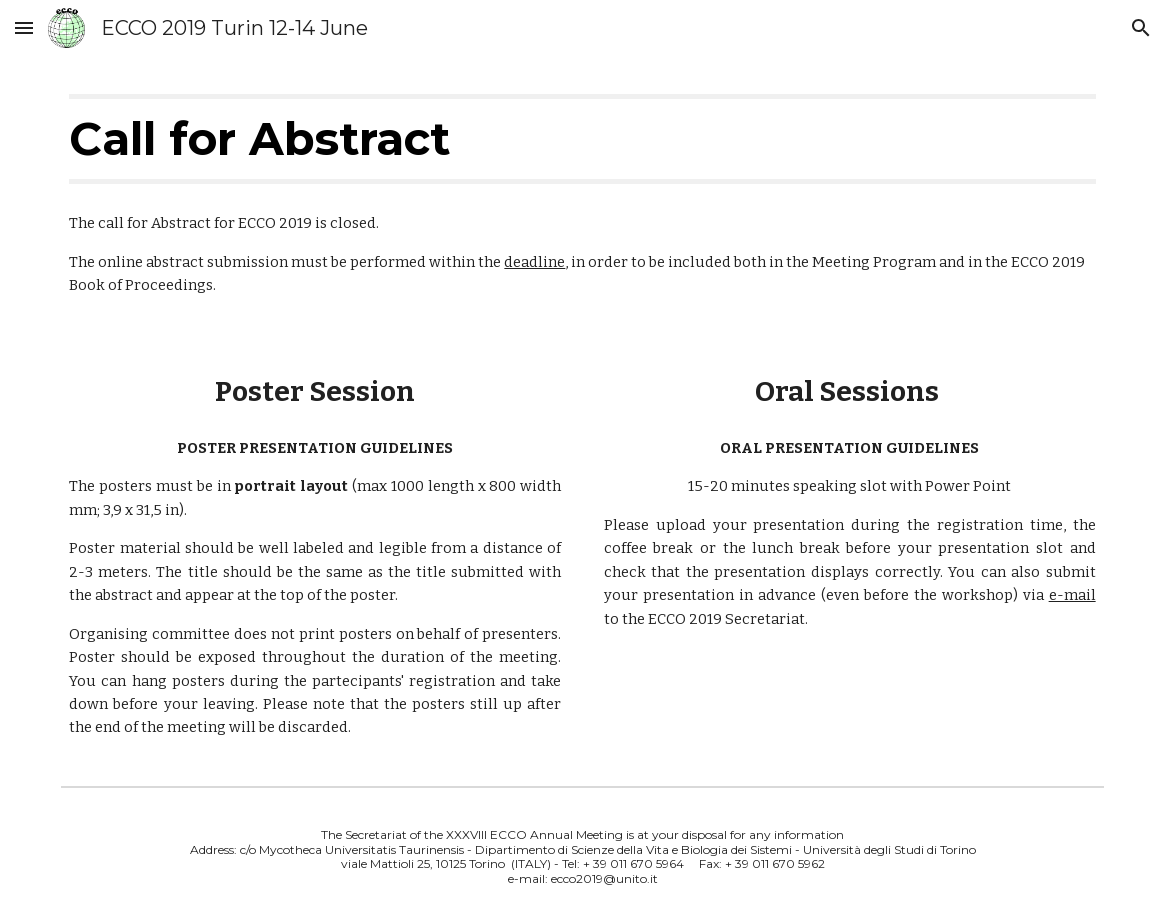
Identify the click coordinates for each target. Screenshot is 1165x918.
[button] (24, 27)
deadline (534, 262)
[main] (582, 139)
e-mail (1072, 595)
